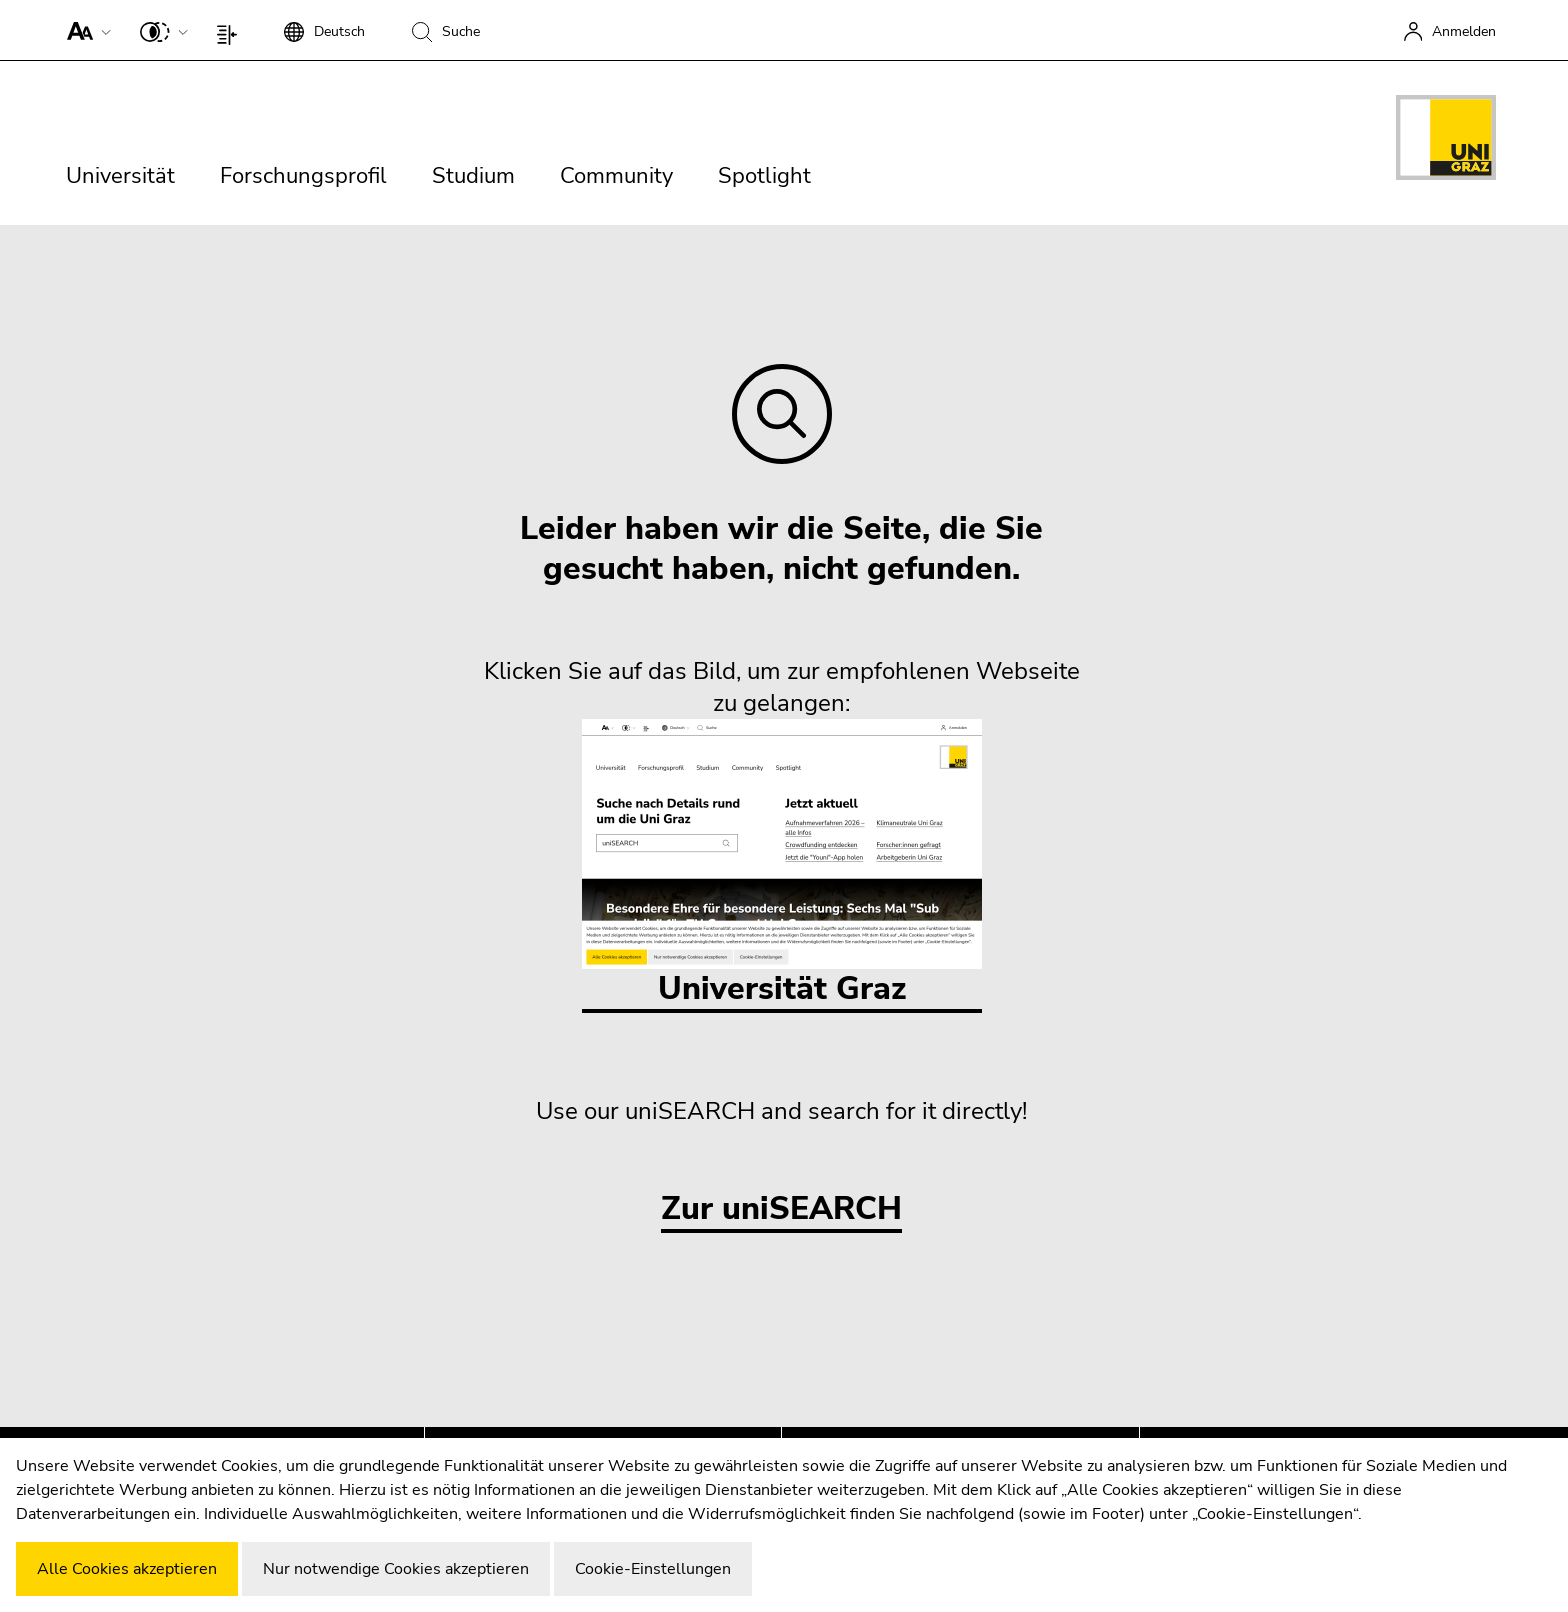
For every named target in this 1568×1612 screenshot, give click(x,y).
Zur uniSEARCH (781, 1209)
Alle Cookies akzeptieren (127, 1569)
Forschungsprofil (303, 176)
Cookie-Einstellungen (653, 1569)
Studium (473, 176)
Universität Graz (782, 864)
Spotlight (764, 176)
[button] (84, 30)
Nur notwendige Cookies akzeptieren (396, 1569)
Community (616, 176)
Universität (120, 176)
